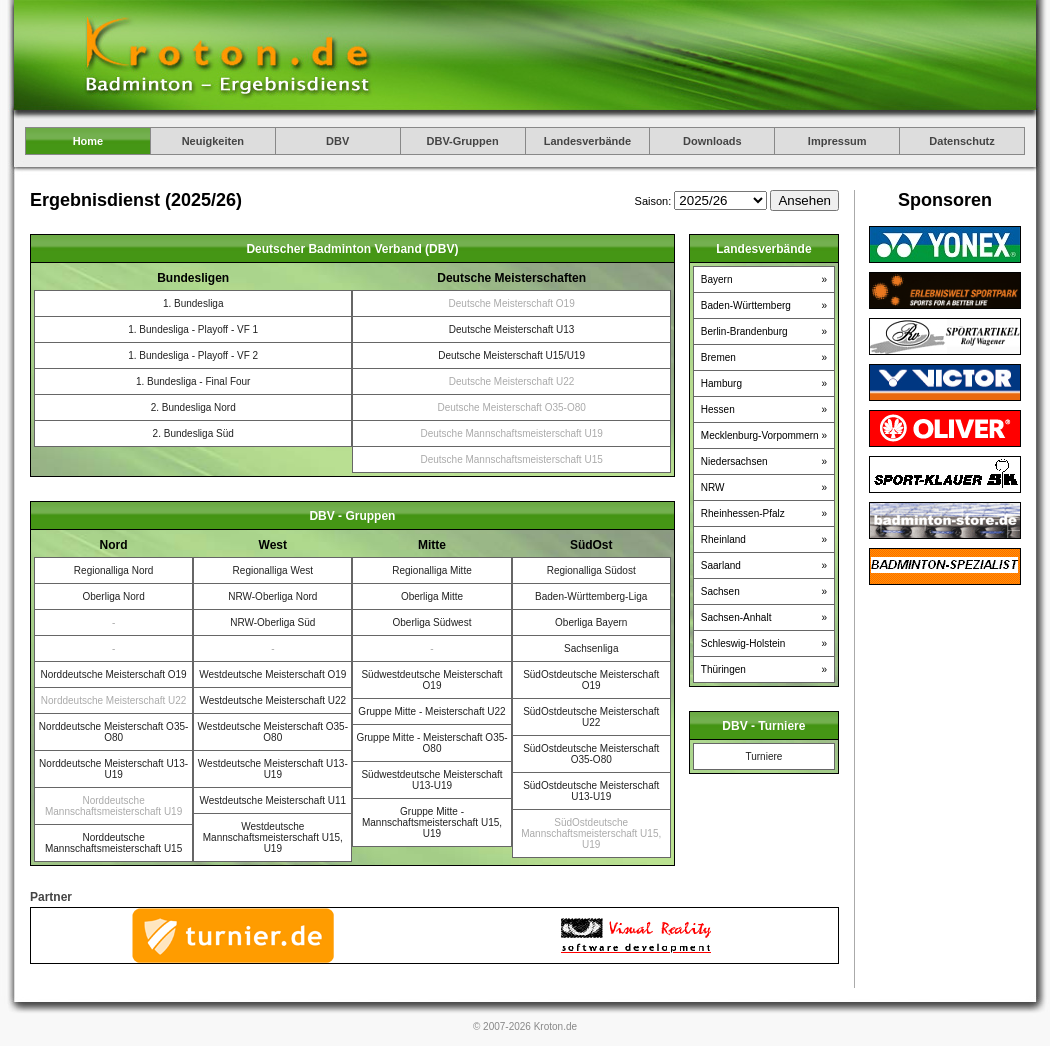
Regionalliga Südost (591, 570)
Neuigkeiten (213, 141)
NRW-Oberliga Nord (272, 596)
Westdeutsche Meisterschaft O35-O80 (273, 732)
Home (88, 141)
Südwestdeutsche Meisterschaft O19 (431, 680)
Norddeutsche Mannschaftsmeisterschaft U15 (113, 843)
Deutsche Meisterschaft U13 (512, 329)
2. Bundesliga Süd (193, 433)
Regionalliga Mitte (432, 570)
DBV (337, 141)
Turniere (763, 756)
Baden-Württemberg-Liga (591, 596)
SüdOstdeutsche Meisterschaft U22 (591, 717)
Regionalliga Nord (114, 570)
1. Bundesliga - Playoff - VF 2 (193, 355)
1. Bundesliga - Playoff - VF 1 (193, 329)
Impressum (837, 141)
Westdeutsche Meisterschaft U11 (273, 800)
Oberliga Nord (113, 596)
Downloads (712, 141)
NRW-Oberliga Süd (272, 622)
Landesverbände (587, 141)
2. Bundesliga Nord (193, 407)
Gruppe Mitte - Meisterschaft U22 (431, 711)
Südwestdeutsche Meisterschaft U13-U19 (431, 780)
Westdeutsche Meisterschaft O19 (272, 674)
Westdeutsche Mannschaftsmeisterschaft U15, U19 (273, 837)
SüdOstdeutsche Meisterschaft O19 (591, 680)
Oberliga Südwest (432, 622)
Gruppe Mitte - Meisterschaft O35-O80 (431, 743)
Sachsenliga (591, 648)
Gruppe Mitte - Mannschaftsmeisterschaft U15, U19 (432, 822)
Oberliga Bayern (591, 622)
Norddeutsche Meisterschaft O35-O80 (114, 732)
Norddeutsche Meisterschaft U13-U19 (113, 769)
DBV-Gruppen (463, 141)
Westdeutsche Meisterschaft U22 (273, 700)
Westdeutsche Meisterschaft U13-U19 (273, 769)
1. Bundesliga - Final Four (193, 381)
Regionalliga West (273, 570)
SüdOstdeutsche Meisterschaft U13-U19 (591, 791)
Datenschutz (961, 141)
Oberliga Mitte (432, 596)
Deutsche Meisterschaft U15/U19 (511, 355)
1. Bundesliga (193, 303)
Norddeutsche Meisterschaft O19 (114, 674)
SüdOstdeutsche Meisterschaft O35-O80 (591, 754)
